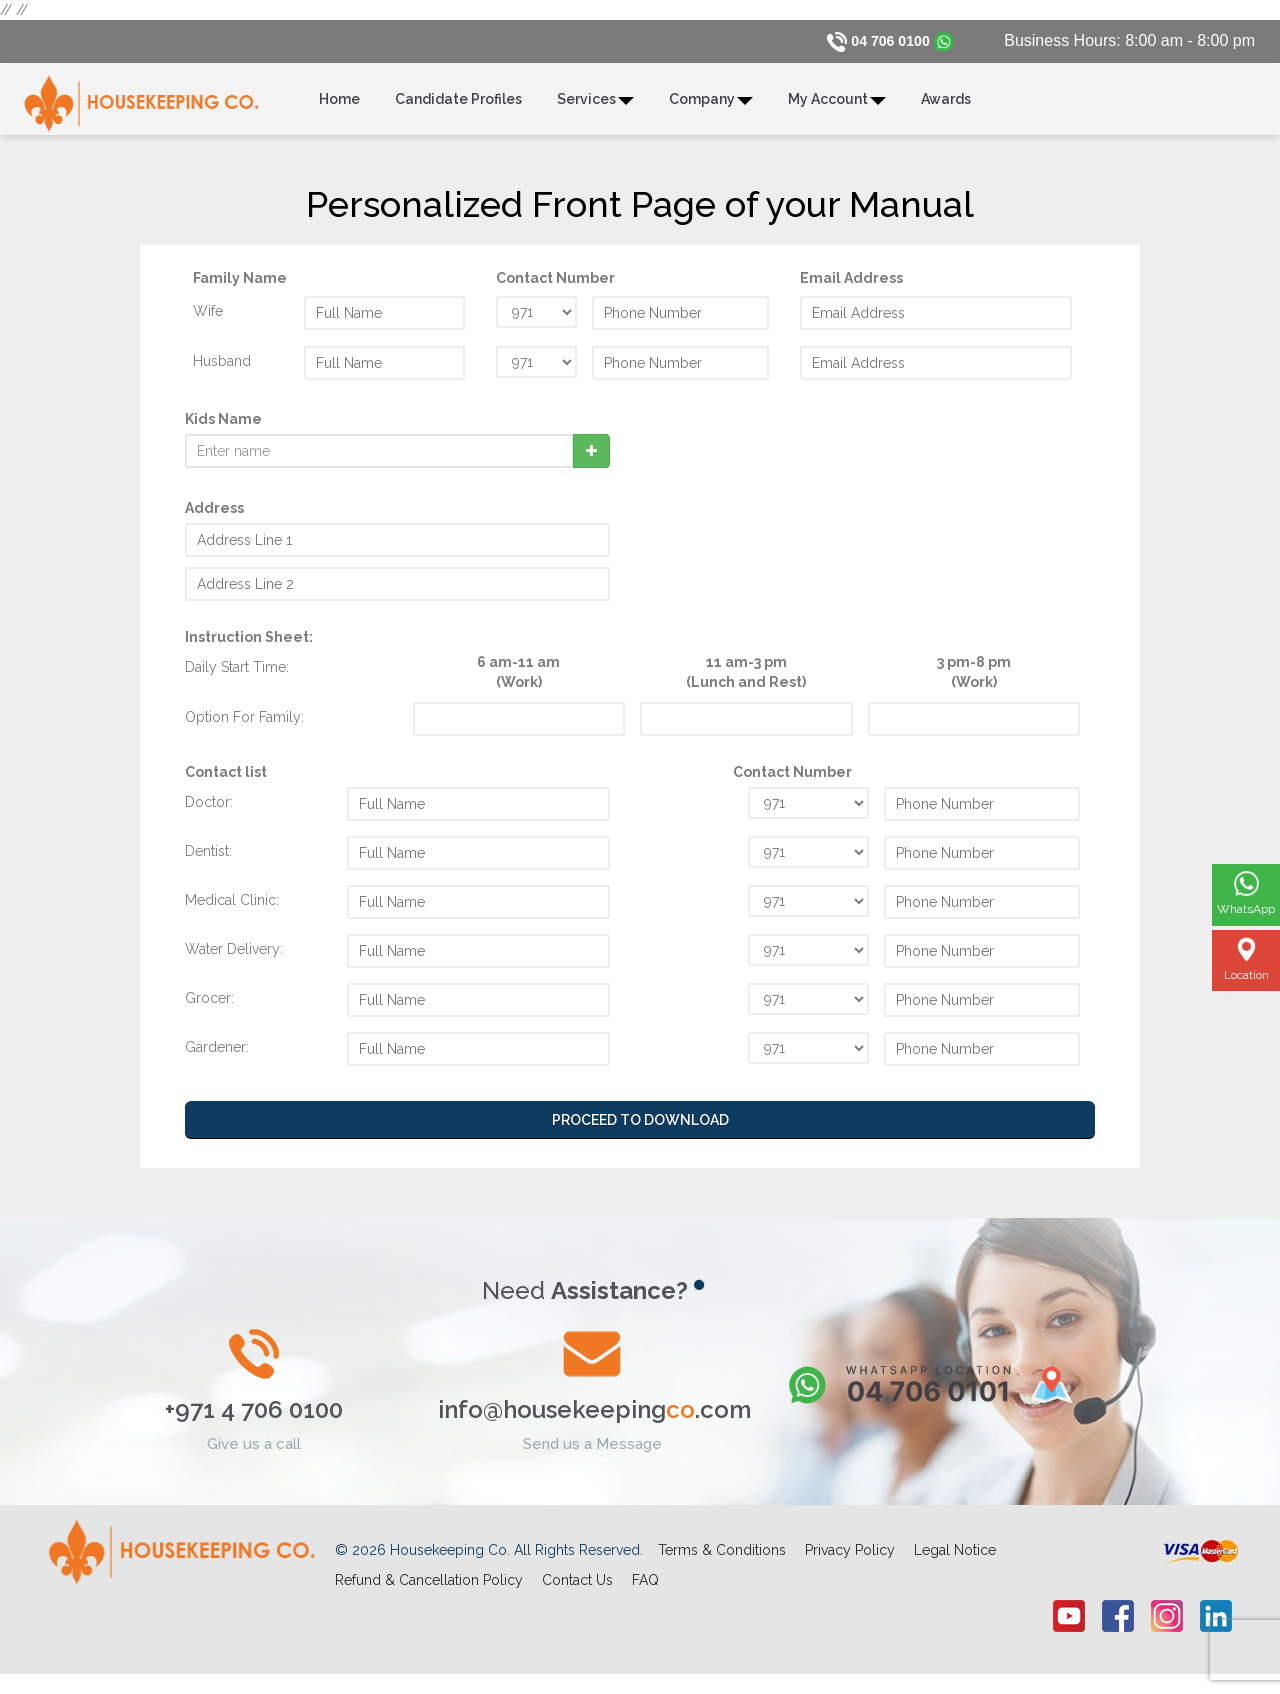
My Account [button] (837, 109)
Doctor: (209, 811)
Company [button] (711, 109)
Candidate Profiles (458, 109)
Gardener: (217, 1056)
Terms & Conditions (722, 1560)
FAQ (645, 1590)
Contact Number (792, 781)
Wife (208, 320)
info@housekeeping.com (594, 1419)
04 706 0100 (885, 40)
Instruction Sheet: (249, 646)
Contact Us (577, 1590)
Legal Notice (955, 1560)
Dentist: (208, 860)
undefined (536, 321)
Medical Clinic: (232, 909)
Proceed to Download (640, 1129)
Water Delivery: (234, 958)
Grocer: (209, 1007)
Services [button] (595, 109)
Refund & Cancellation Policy (429, 1590)
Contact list (226, 781)
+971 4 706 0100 (254, 1419)
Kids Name (223, 428)
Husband (222, 370)
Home (339, 109)
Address (214, 517)
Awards (946, 109)
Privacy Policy (850, 1560)
